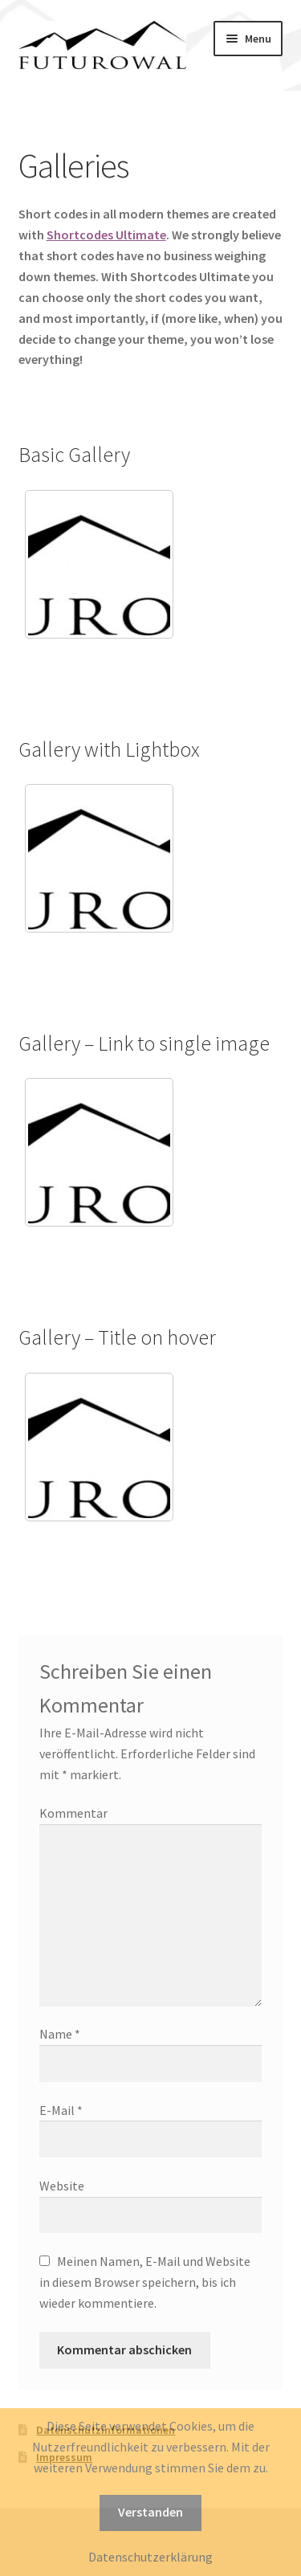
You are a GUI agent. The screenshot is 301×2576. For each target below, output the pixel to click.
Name (59, 2034)
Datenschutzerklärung (150, 2557)
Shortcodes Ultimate (106, 235)
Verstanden (150, 2512)
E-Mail (61, 2110)
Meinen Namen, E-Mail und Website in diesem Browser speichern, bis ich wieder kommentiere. (144, 2282)
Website (61, 2186)
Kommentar (73, 1813)
